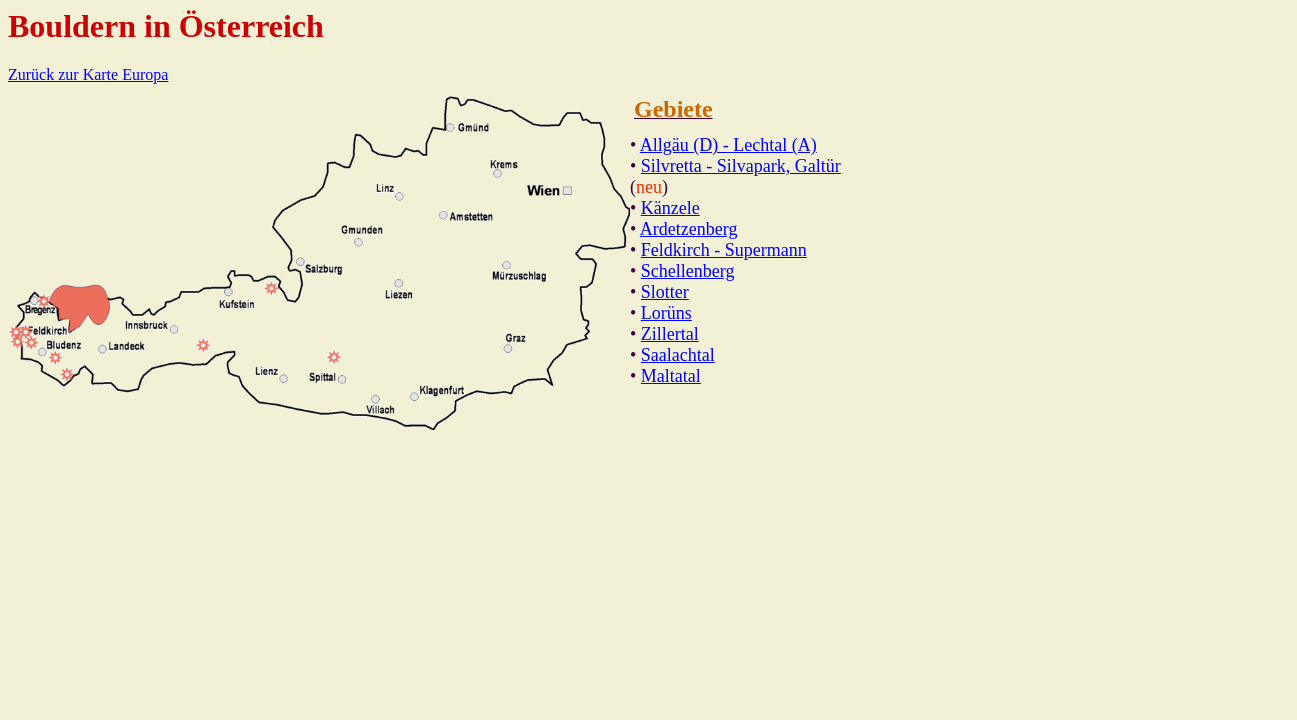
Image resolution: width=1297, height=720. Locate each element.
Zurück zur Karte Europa (88, 74)
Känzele (670, 208)
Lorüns (666, 313)
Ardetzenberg (689, 229)
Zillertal (670, 334)
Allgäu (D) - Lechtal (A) (728, 145)
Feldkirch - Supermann (724, 250)
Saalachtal (678, 355)
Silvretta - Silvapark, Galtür (741, 166)
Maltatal (671, 376)
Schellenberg (688, 271)
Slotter (665, 292)
